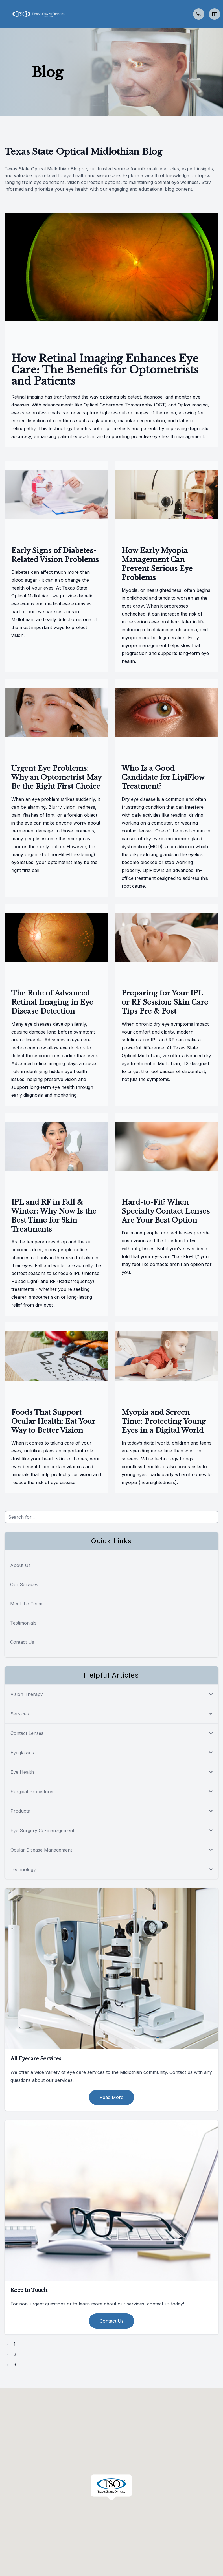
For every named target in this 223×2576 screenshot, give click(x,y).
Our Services (24, 1584)
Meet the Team (26, 1603)
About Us (20, 1565)
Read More (111, 2097)
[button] (4, 14)
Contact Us (22, 1642)
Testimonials (23, 1623)
